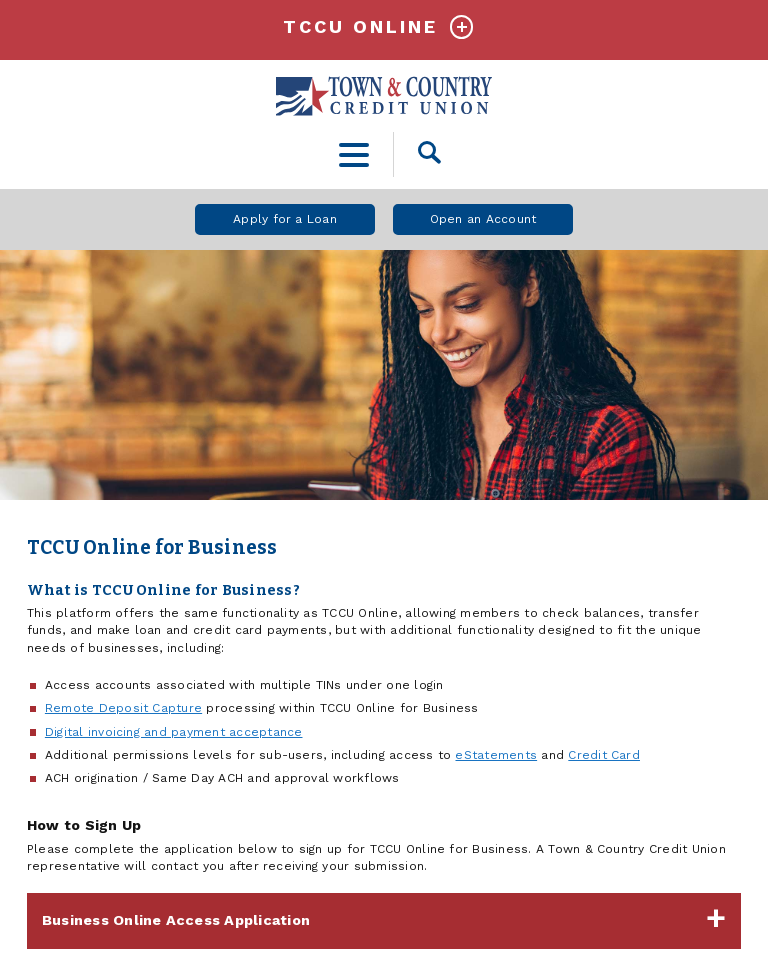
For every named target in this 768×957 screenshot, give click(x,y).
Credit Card (604, 755)
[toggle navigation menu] (354, 154)
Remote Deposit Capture (123, 708)
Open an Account (483, 219)
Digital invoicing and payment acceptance (174, 732)
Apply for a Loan (285, 219)
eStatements (496, 755)
